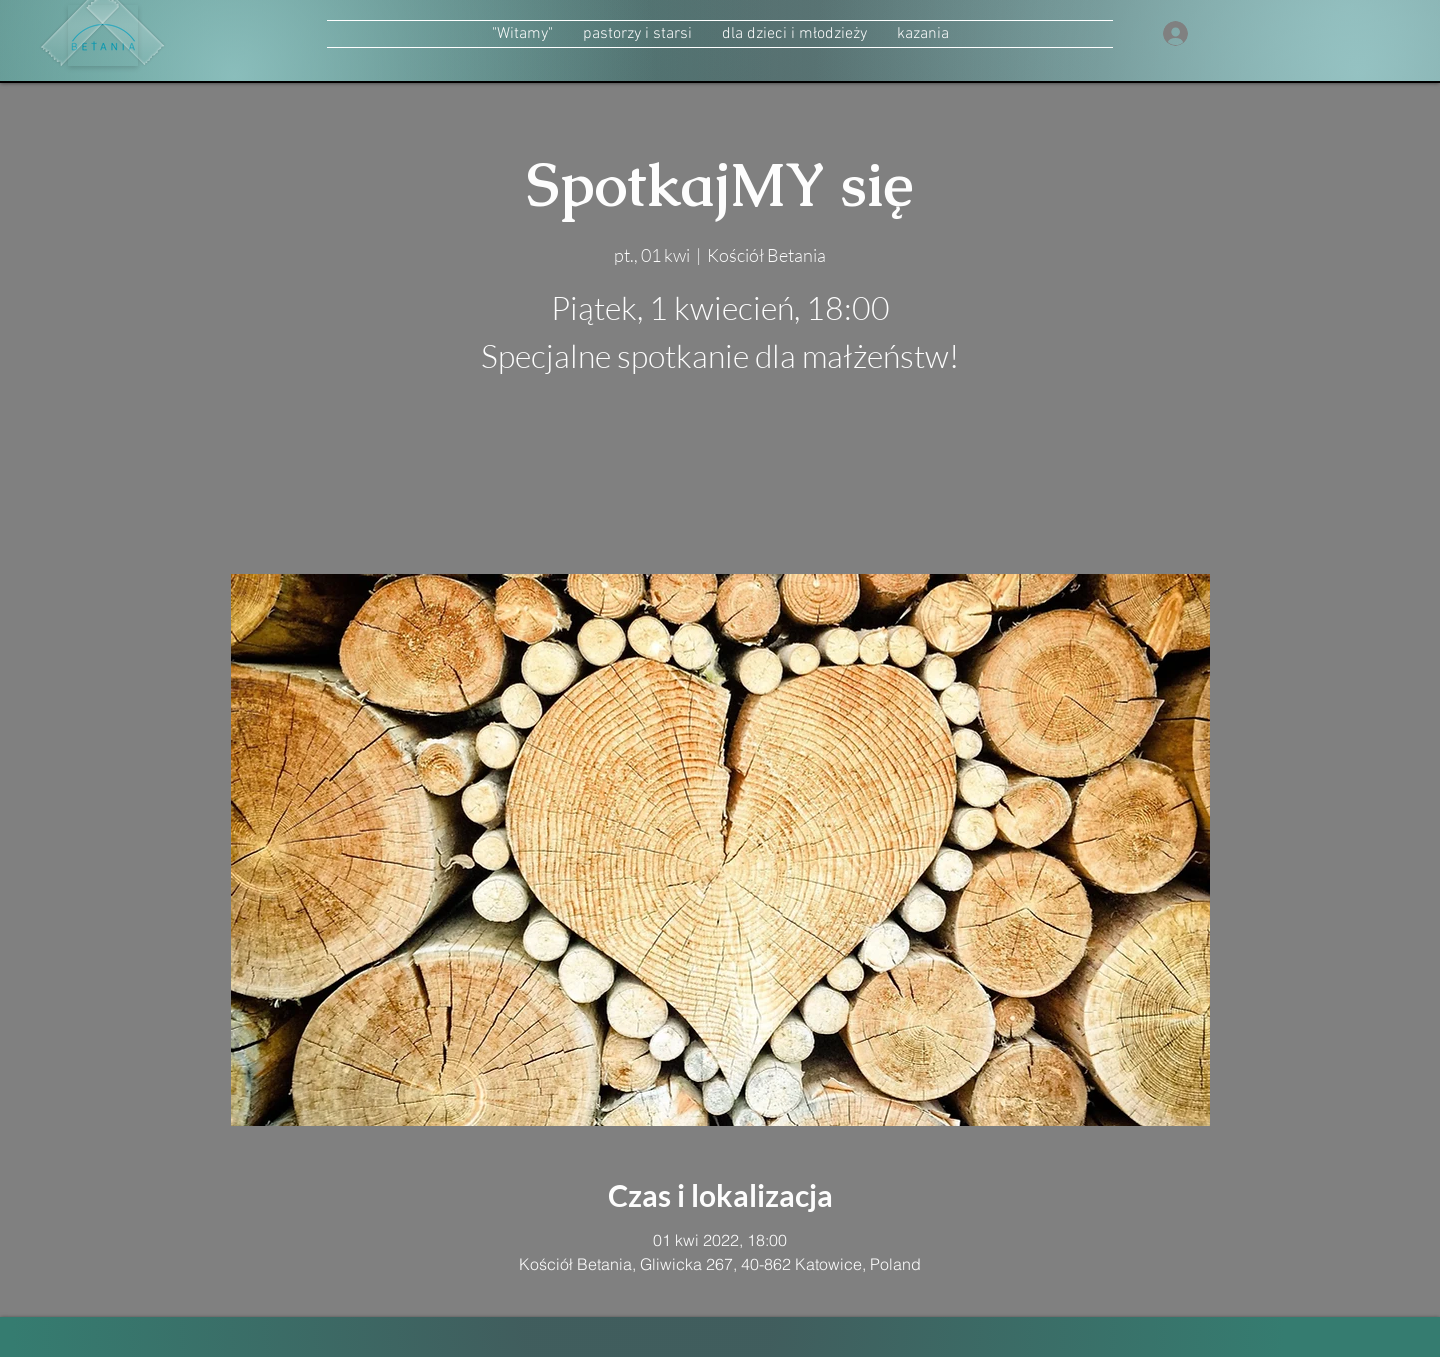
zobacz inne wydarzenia (720, 479)
